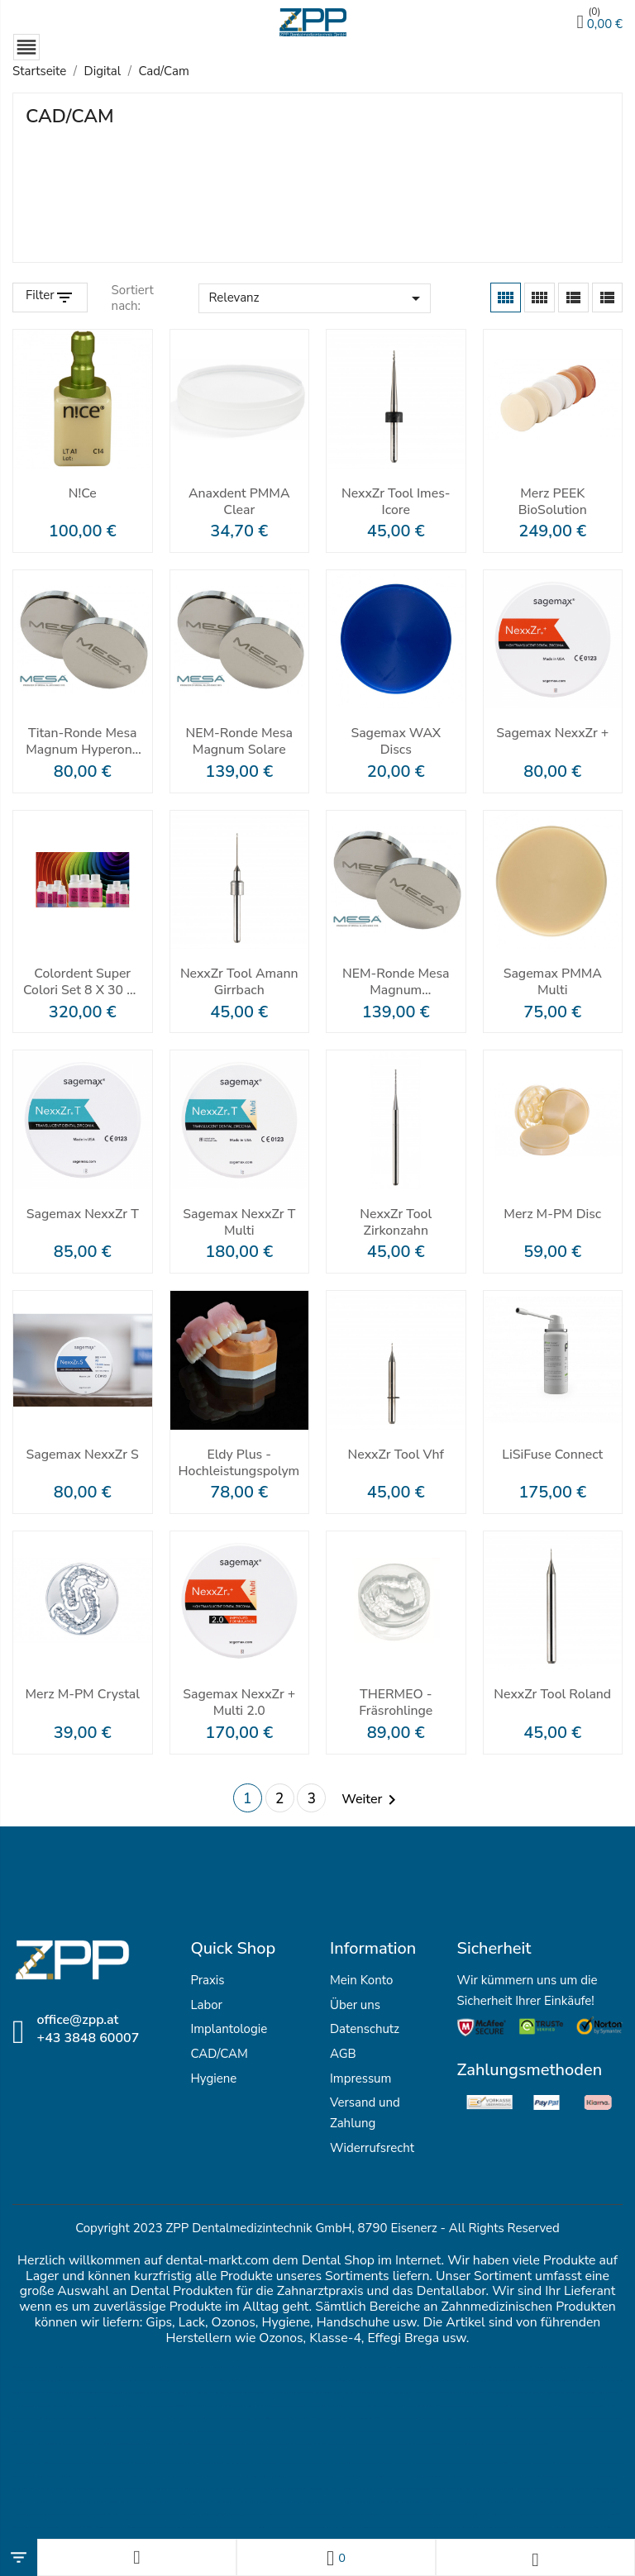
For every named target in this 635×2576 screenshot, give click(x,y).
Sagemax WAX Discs (396, 742)
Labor (206, 2005)
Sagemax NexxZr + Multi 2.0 (239, 1703)
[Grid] (505, 298)
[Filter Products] (50, 298)
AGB (343, 2054)
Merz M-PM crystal (82, 1695)
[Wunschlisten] (336, 2557)
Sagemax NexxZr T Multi (239, 1223)
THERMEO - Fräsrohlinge (396, 1703)
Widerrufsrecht (372, 2148)
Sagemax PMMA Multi (552, 982)
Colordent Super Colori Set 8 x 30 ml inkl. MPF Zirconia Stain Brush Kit (83, 982)
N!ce (83, 494)
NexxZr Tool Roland (552, 1703)
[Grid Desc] (539, 298)
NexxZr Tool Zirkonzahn (396, 1223)
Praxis (207, 1981)
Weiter (371, 1800)
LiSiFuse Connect (552, 1455)
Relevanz (316, 299)
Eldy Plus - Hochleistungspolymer (240, 1463)
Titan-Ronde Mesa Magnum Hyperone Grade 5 (82, 742)
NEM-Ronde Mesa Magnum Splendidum (396, 982)
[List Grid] (573, 298)
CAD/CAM (218, 2054)
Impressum (360, 2079)
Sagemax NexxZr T (82, 1215)
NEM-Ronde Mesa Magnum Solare (239, 742)
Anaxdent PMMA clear (239, 502)
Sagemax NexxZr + (553, 734)
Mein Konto (361, 1981)
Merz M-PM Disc (552, 1215)
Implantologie (228, 2030)
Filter (40, 296)
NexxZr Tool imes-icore (395, 502)
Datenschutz (364, 2030)
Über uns (355, 2005)
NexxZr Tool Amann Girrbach (239, 982)
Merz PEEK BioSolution (553, 502)
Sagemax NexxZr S (82, 1455)
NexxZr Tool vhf (395, 1455)
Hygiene (213, 2079)
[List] (607, 298)
